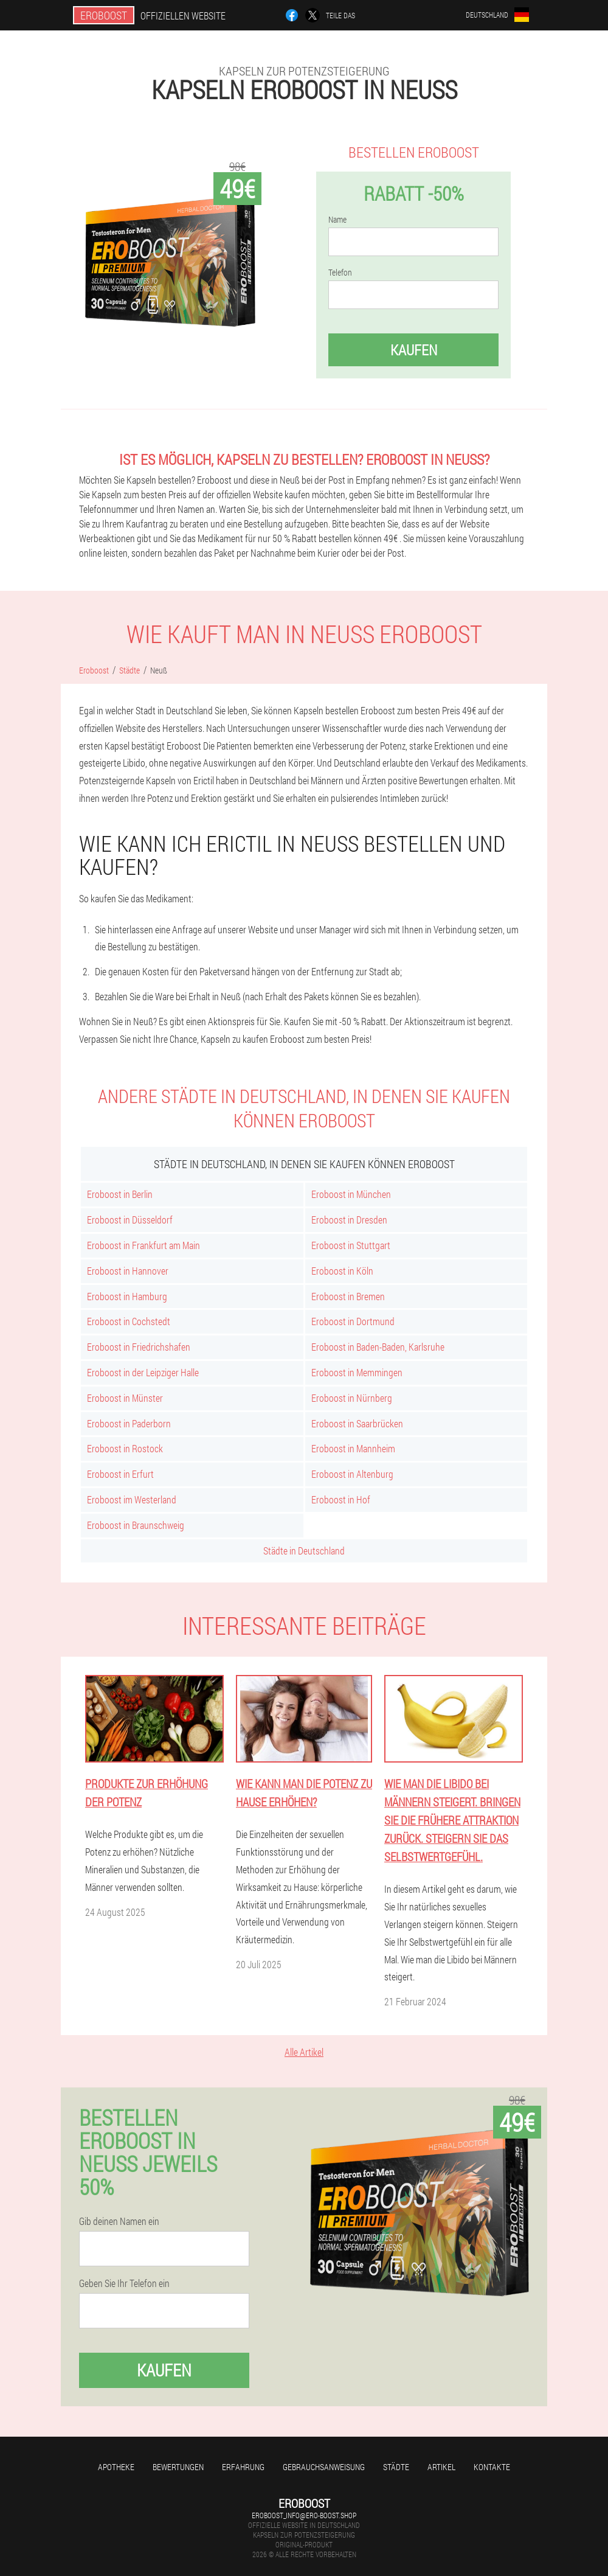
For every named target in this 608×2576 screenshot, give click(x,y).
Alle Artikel (304, 2051)
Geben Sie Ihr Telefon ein (124, 2283)
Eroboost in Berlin (120, 1194)
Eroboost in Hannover (127, 1270)
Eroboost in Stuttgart (350, 1245)
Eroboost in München (351, 1194)
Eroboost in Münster (125, 1397)
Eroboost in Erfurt (120, 1473)
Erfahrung (243, 2467)
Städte (396, 2467)
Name (337, 219)
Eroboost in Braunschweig (135, 1525)
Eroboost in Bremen (348, 1296)
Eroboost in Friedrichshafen (138, 1346)
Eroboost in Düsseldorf (130, 1219)
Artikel (441, 2467)
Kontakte (492, 2467)
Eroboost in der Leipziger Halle (143, 1372)
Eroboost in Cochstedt (128, 1321)
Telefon (340, 272)
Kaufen (413, 350)
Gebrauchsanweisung (324, 2467)
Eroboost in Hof (340, 1499)
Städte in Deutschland (304, 1550)
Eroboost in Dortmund (353, 1321)
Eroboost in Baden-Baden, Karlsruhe (377, 1346)
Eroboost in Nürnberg (351, 1397)
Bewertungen (178, 2467)
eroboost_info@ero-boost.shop (304, 2515)
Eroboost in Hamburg (127, 1296)
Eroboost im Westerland (131, 1499)
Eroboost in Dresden (349, 1219)
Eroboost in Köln (342, 1270)
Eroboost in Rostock (125, 1448)
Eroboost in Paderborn (129, 1423)
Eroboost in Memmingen (356, 1372)
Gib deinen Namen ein (119, 2221)
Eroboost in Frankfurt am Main (143, 1245)
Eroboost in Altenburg (352, 1473)
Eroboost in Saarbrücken (357, 1423)
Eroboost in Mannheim (353, 1448)
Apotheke (116, 2467)
